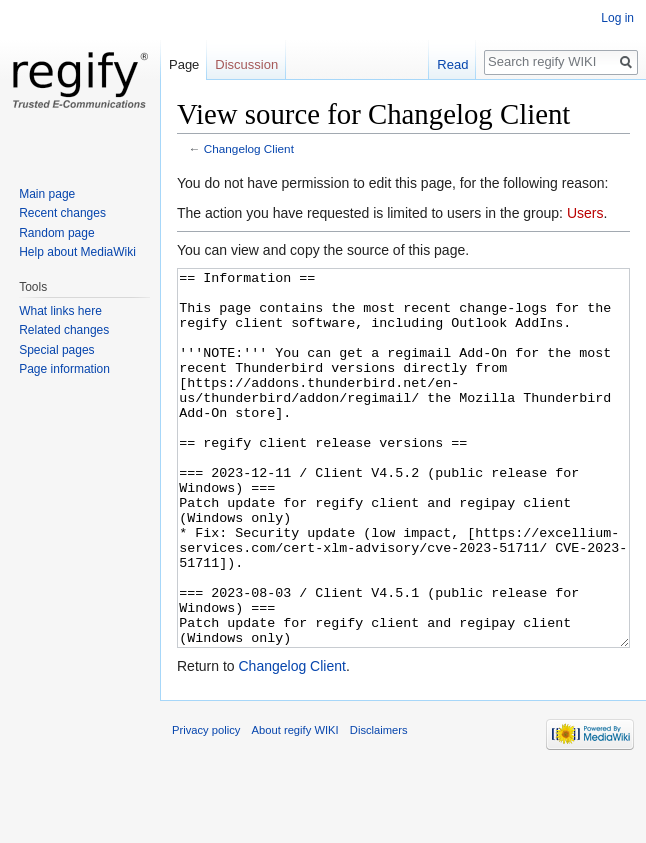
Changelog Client (249, 148)
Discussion (246, 64)
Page (184, 64)
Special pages (56, 350)
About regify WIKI (295, 805)
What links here (60, 311)
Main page (47, 194)
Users (585, 213)
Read (452, 64)
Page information (64, 369)
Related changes (64, 330)
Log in (617, 18)
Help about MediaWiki (77, 252)
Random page (56, 233)
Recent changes (62, 213)
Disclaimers (379, 805)
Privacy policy (206, 805)
